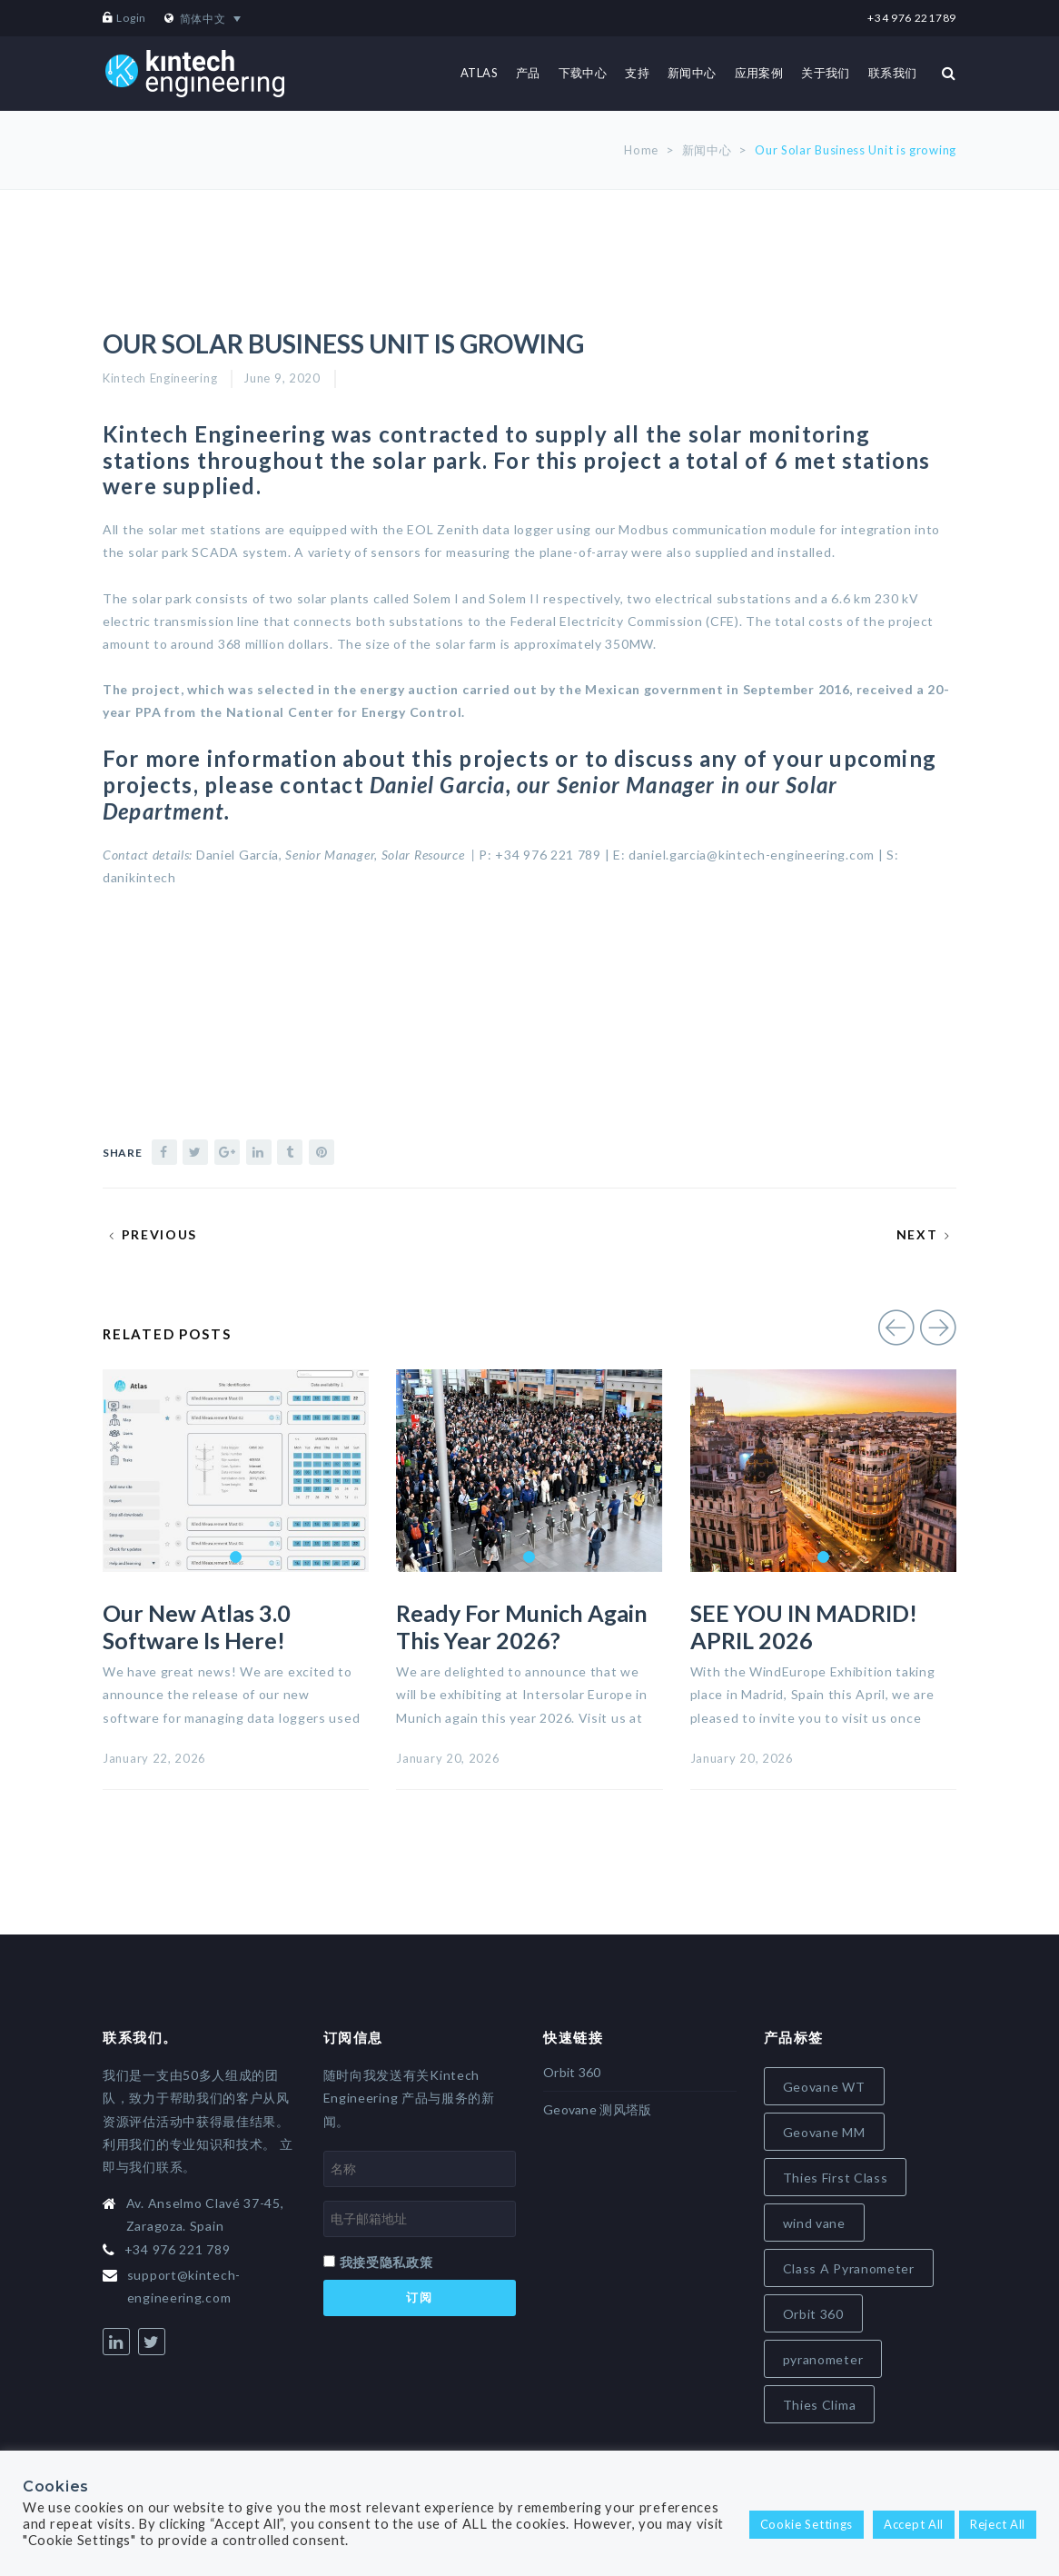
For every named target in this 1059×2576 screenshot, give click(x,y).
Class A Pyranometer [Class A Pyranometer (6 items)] (849, 2268)
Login (131, 18)
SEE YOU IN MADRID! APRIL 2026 (803, 1626)
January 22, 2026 (154, 1758)
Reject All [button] (997, 2524)
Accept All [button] (914, 2524)
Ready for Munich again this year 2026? (522, 1626)
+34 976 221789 (911, 18)
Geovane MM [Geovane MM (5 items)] (824, 2132)
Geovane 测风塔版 (597, 2109)
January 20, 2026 (448, 1758)
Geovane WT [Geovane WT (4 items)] (824, 2086)
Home (641, 150)
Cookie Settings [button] (807, 2524)
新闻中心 (707, 150)
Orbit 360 (572, 2072)
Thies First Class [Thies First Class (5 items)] (835, 2177)
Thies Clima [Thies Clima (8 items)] (819, 2404)
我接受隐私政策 (386, 2262)
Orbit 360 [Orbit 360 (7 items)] (813, 2314)
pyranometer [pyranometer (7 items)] (823, 2359)
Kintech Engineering (160, 378)
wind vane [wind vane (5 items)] (814, 2223)
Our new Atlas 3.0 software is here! (197, 1626)
